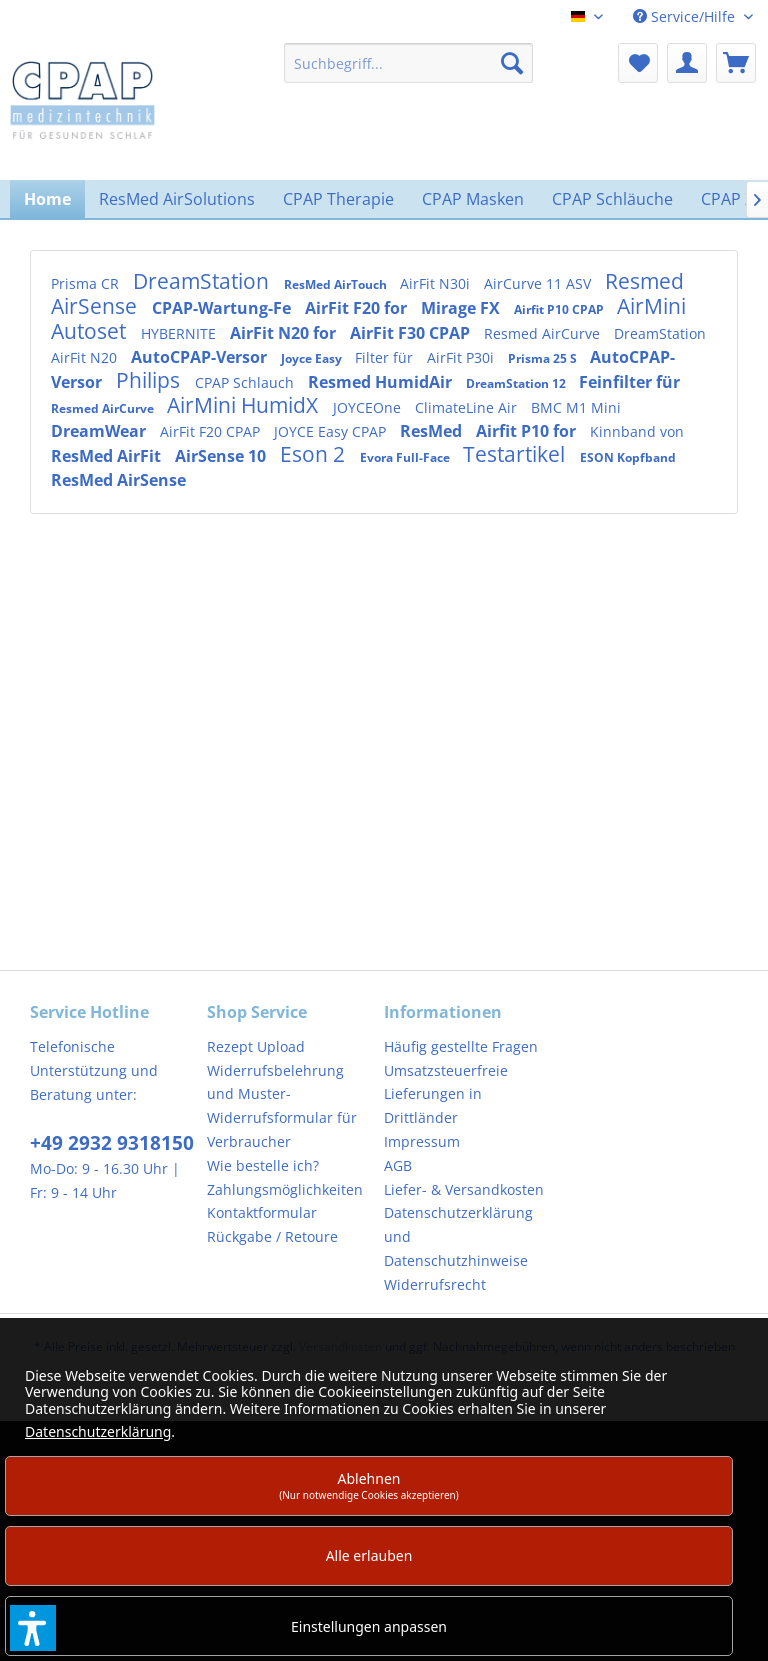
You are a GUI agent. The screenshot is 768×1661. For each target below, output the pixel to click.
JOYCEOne (369, 407)
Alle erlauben (369, 1555)
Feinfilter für (629, 382)
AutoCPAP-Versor (201, 357)
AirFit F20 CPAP (212, 431)
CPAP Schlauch (246, 382)
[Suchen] (512, 63)
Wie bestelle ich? (263, 1165)
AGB (398, 1165)
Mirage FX (462, 308)
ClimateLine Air (468, 407)
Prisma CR (87, 283)
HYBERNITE (180, 333)
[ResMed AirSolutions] (177, 199)
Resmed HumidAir (382, 382)
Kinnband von (637, 431)
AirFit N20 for (285, 333)
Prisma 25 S (544, 358)
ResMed (433, 431)
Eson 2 (315, 454)
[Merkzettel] (638, 63)
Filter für (386, 357)
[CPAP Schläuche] (612, 199)
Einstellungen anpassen (369, 1626)
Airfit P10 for (528, 431)
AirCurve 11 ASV (539, 283)
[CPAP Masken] (473, 199)
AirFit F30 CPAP (412, 333)
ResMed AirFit (108, 456)
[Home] (47, 199)
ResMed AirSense (118, 480)
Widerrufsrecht (435, 1284)
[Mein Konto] (687, 63)
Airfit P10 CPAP (560, 309)
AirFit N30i (437, 283)
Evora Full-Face (406, 457)
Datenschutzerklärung (98, 1431)
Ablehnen (369, 1485)
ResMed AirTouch (337, 284)
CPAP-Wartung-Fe (223, 308)
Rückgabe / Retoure (272, 1236)
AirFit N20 (86, 357)
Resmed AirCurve (544, 333)
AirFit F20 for (358, 308)
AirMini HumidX (245, 405)
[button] (33, 1628)
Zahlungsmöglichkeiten (285, 1189)
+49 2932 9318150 (112, 1143)
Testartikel (516, 454)
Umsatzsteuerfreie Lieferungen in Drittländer (446, 1094)
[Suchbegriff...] (409, 63)
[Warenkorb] (736, 63)
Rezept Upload (256, 1046)
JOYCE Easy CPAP (332, 431)
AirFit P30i (462, 357)
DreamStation (203, 281)
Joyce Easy (313, 358)
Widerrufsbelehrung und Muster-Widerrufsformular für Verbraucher (282, 1106)
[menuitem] (409, 63)
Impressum (422, 1141)
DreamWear (100, 431)
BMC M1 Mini (576, 407)
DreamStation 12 (517, 383)
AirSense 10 (222, 456)
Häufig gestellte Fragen (461, 1046)
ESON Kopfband (628, 457)
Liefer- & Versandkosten (464, 1189)
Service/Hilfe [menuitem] (686, 16)
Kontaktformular (262, 1212)
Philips (150, 380)
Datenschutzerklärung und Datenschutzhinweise (458, 1236)
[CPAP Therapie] (338, 199)
